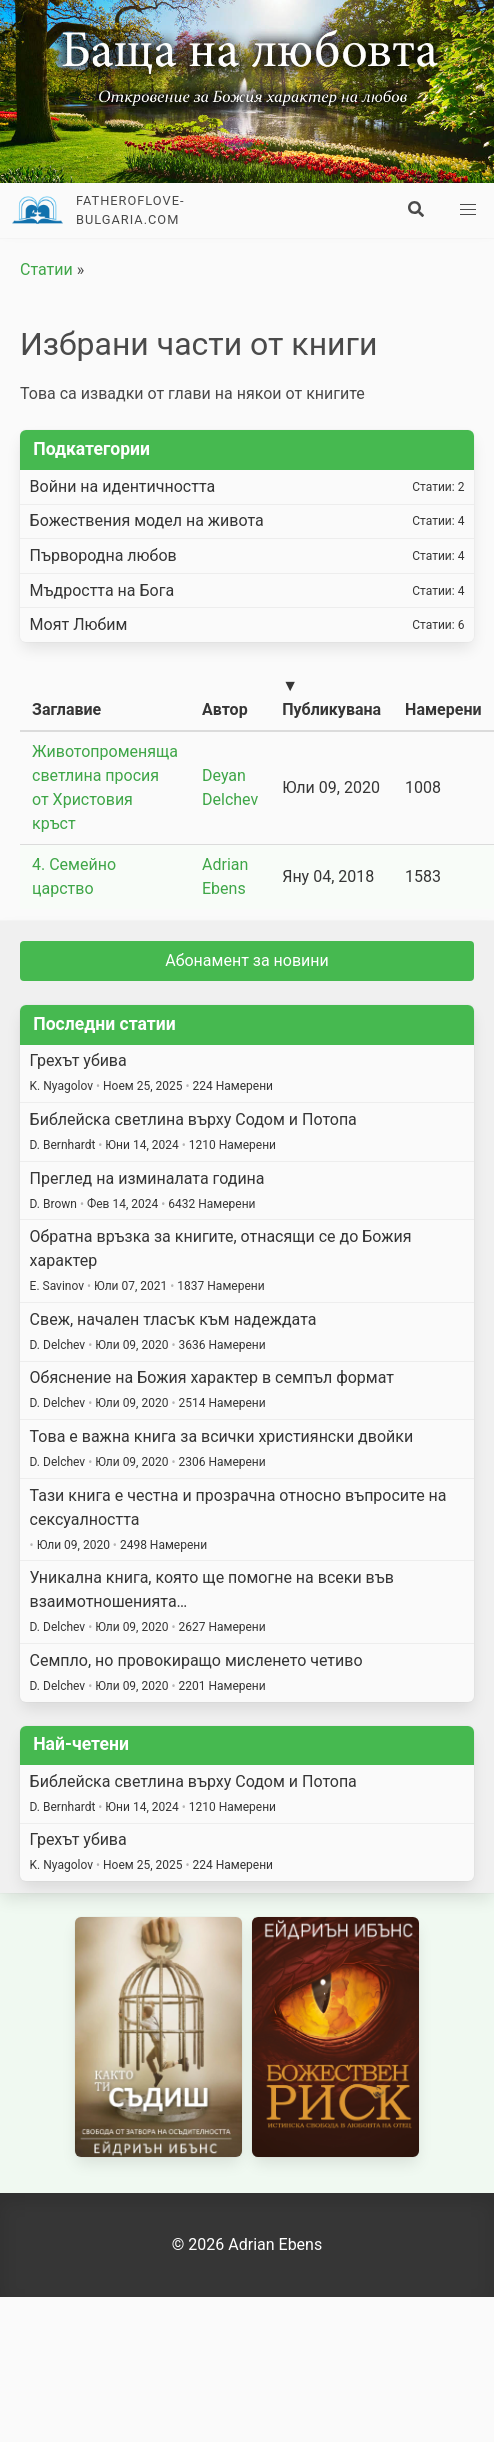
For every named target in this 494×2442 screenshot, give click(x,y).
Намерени (443, 709)
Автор (225, 709)
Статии (46, 269)
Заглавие (66, 709)
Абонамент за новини (247, 960)
